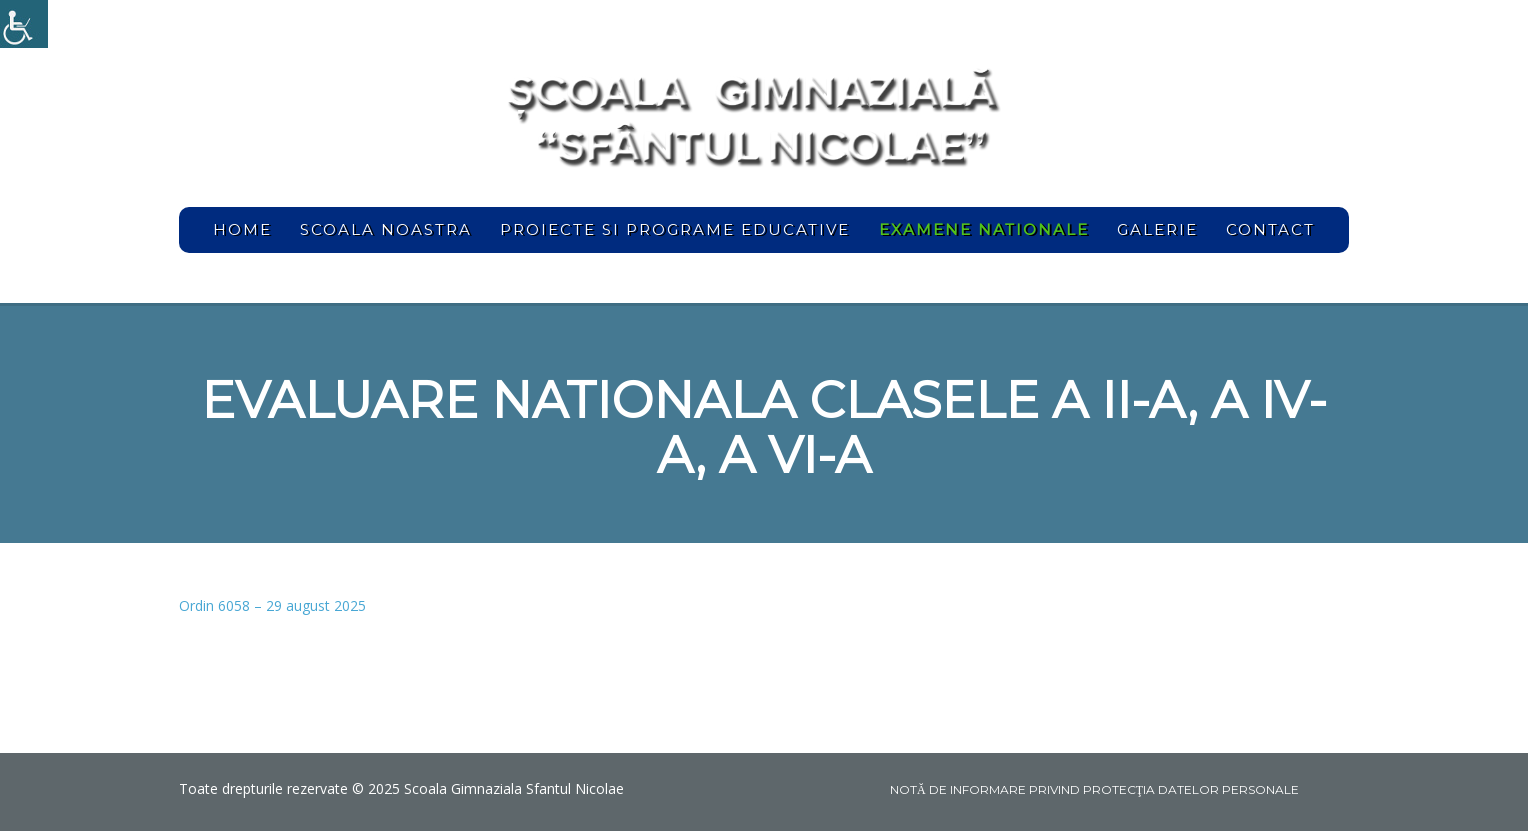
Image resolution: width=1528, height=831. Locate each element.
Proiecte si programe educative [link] (675, 229)
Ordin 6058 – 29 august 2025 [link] (272, 605)
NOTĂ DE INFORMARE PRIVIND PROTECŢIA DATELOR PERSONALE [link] (1094, 789)
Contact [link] (1270, 229)
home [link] (242, 229)
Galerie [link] (1157, 229)
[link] (24, 24)
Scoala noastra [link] (386, 229)
